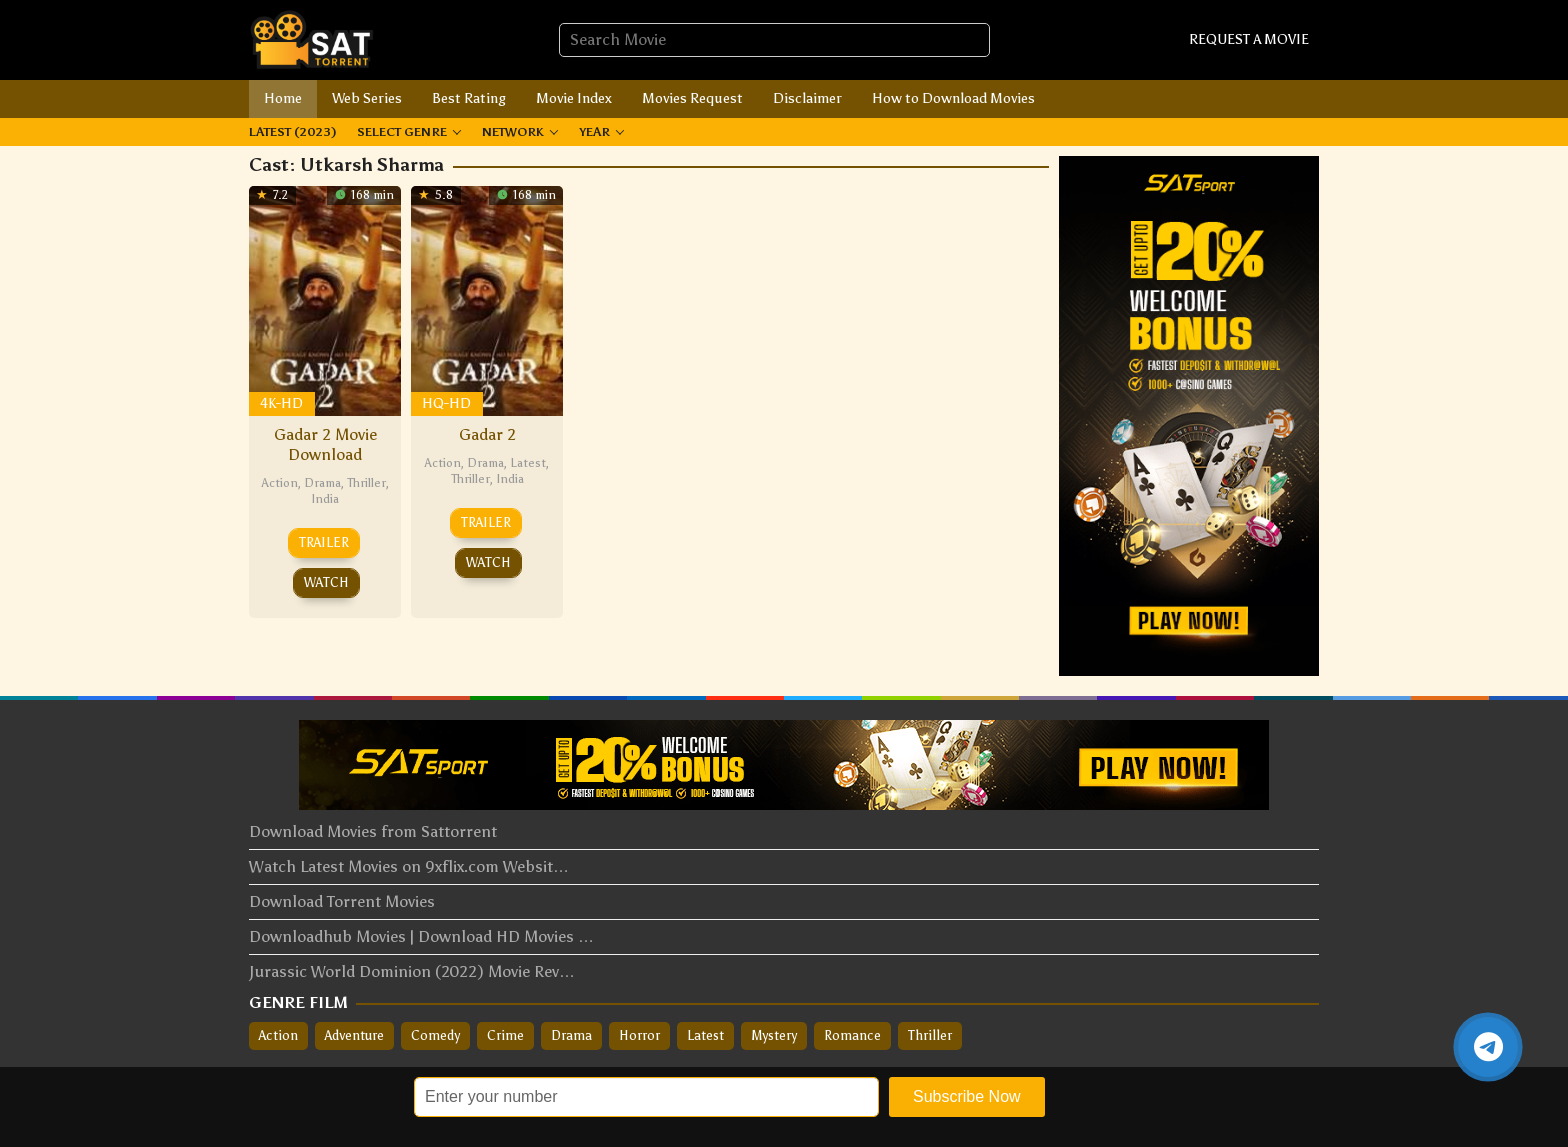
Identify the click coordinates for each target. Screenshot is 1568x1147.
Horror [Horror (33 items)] (639, 1035)
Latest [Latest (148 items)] (705, 1035)
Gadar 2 (487, 434)
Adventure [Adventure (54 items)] (354, 1035)
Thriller (366, 483)
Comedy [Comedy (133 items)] (435, 1035)
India (325, 499)
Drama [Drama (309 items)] (571, 1035)
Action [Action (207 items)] (278, 1035)
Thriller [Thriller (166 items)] (930, 1035)
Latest (528, 463)
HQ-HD (446, 403)
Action (280, 483)
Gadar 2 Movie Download (325, 444)
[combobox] (774, 40)
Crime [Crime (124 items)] (505, 1035)
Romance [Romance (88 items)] (852, 1035)
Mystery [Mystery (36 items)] (774, 1035)
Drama (322, 483)
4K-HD (281, 403)
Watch (326, 582)
